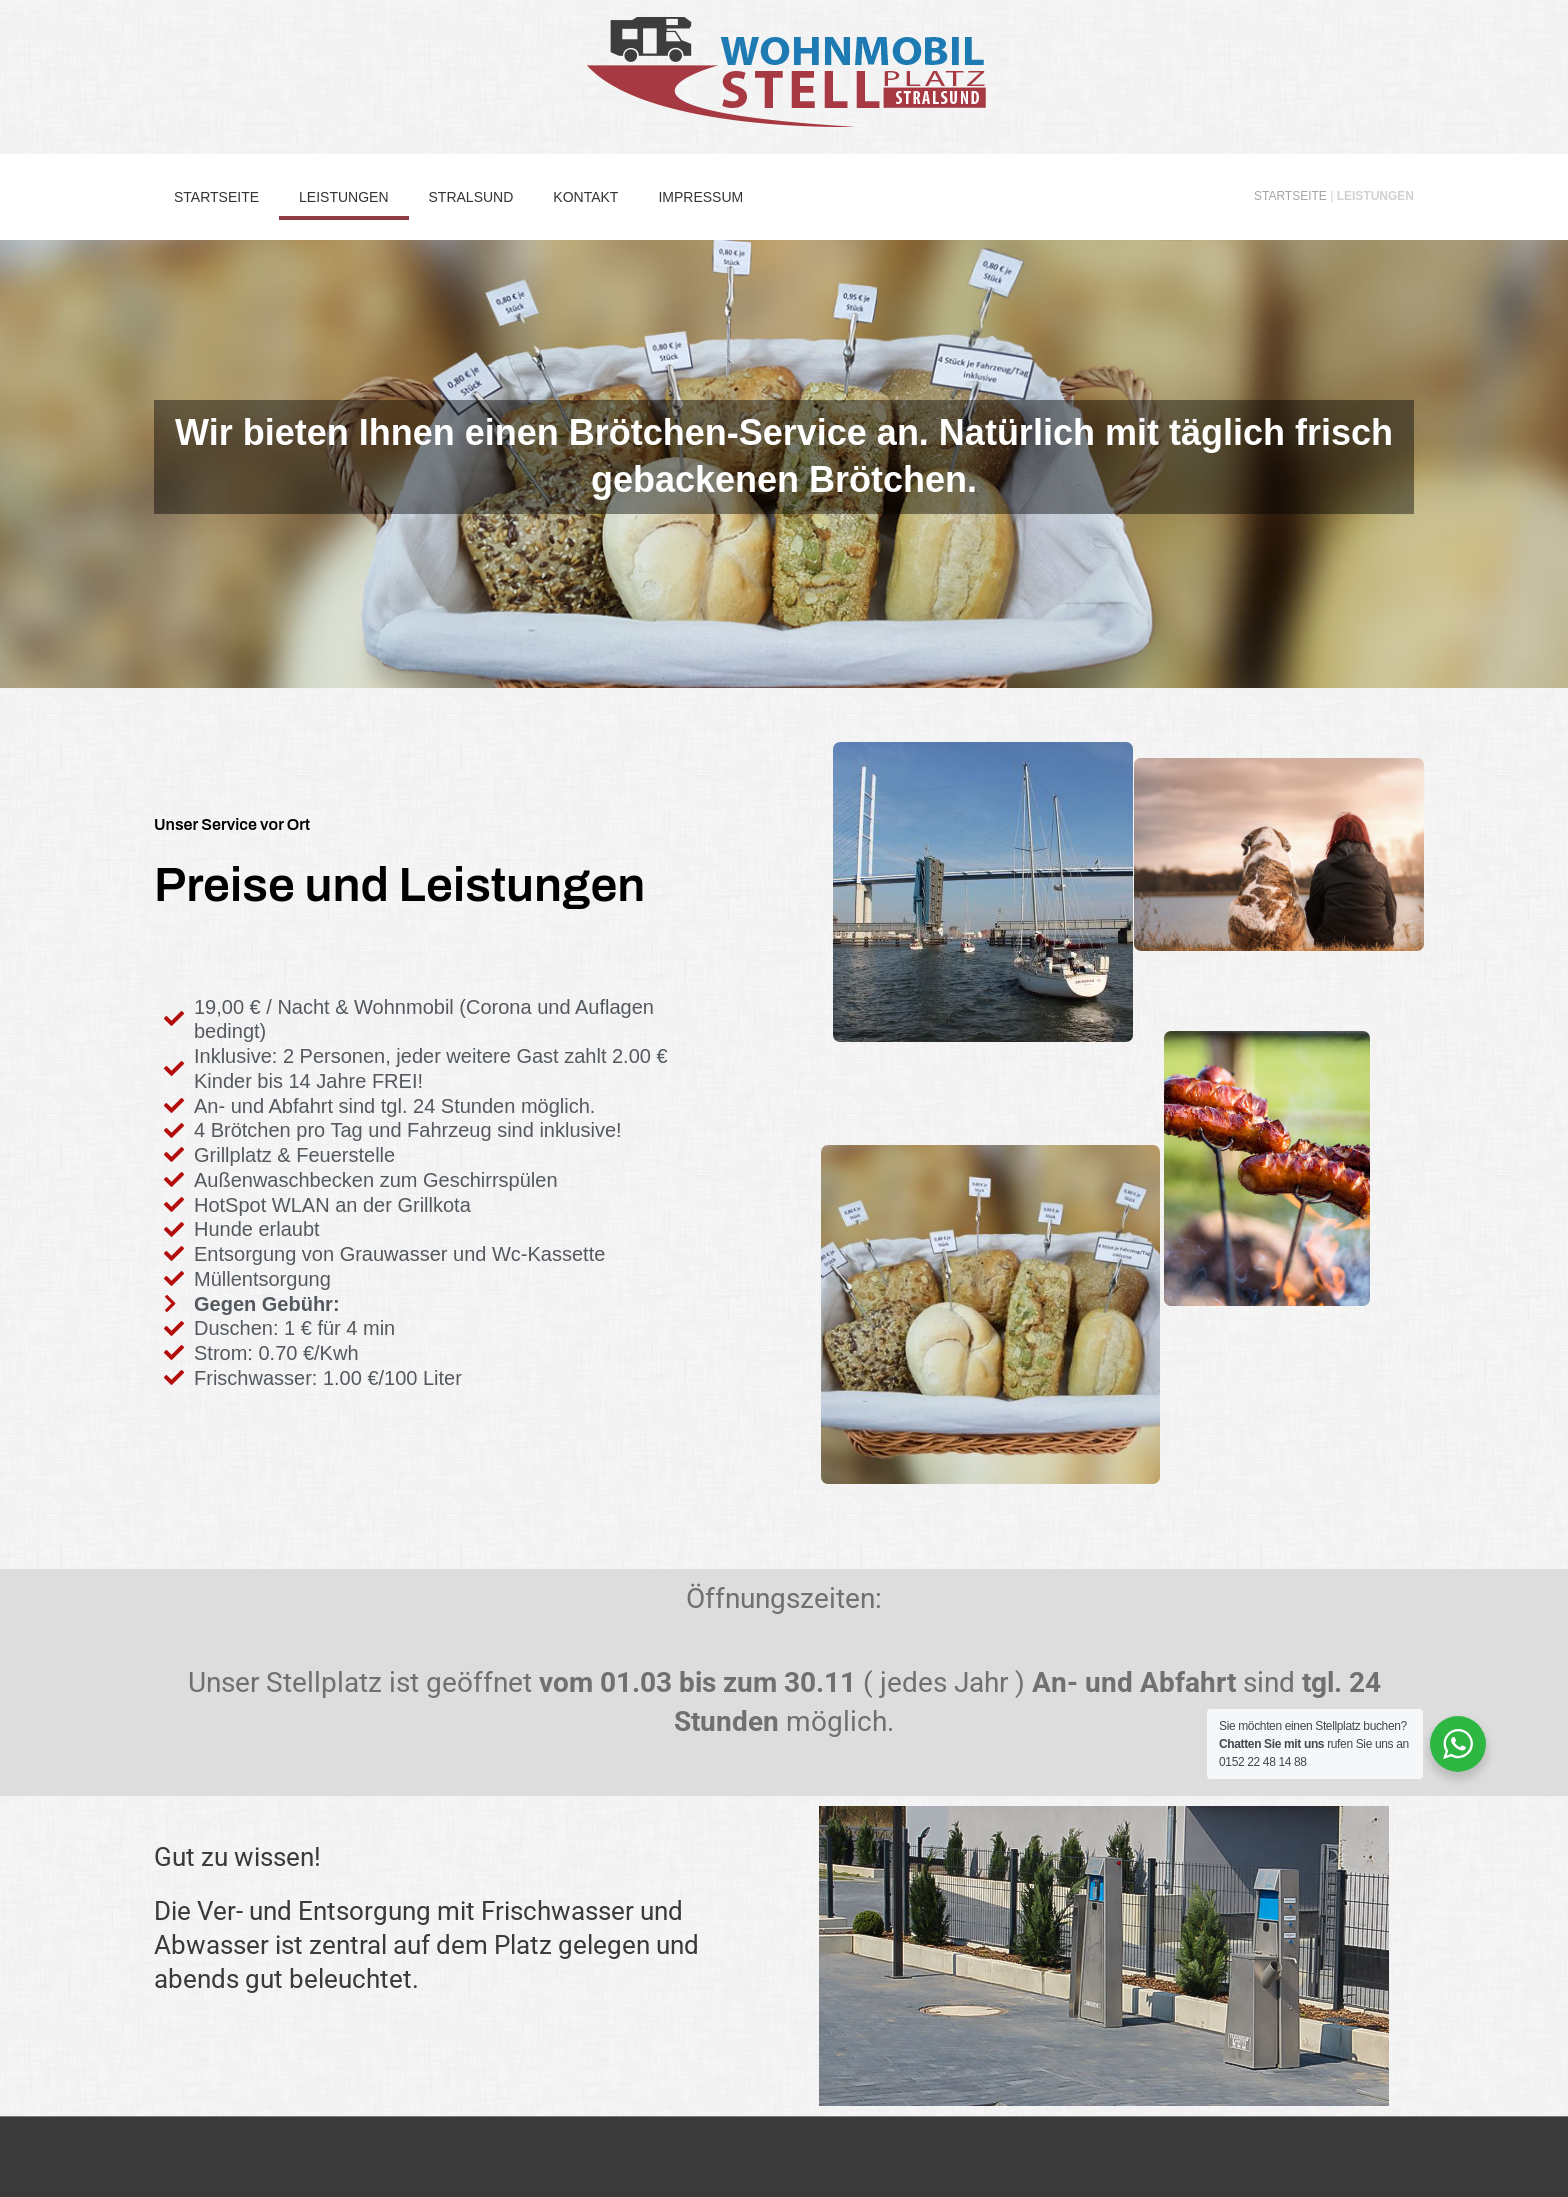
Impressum (700, 197)
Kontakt (585, 197)
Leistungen (343, 197)
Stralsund (471, 197)
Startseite (216, 197)
